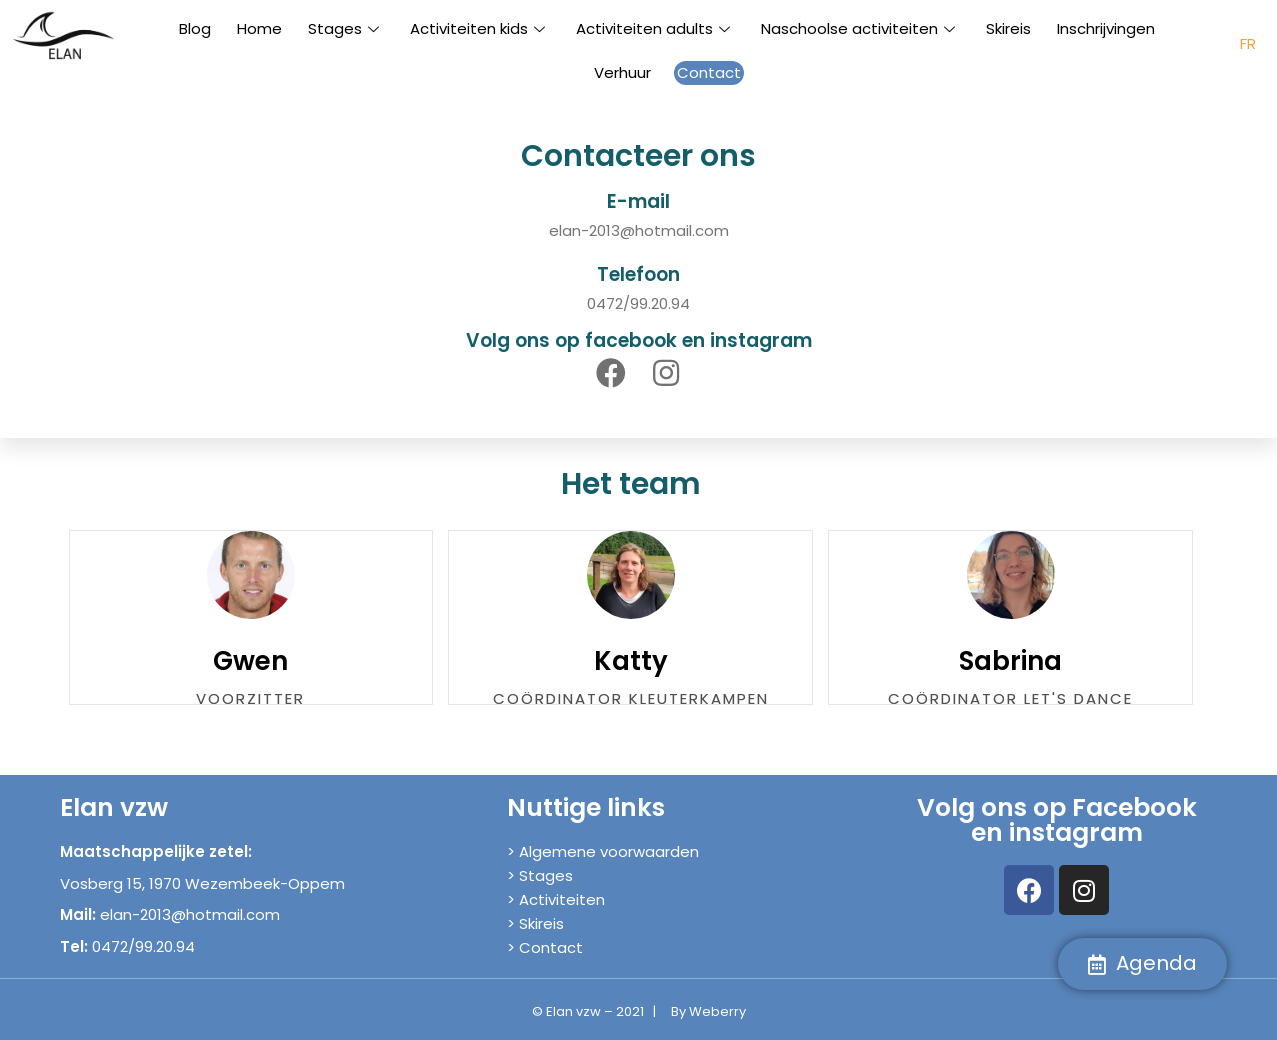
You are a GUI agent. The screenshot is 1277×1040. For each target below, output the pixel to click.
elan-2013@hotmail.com (639, 230)
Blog (195, 28)
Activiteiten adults (655, 28)
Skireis (1008, 28)
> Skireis (535, 923)
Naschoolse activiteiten (860, 28)
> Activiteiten (556, 899)
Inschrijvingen (1106, 28)
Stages (346, 28)
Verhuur (622, 72)
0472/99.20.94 (638, 303)
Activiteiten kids (480, 28)
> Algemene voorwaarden (603, 851)
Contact (709, 72)
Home (259, 28)
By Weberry (708, 1011)
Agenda (1142, 963)
